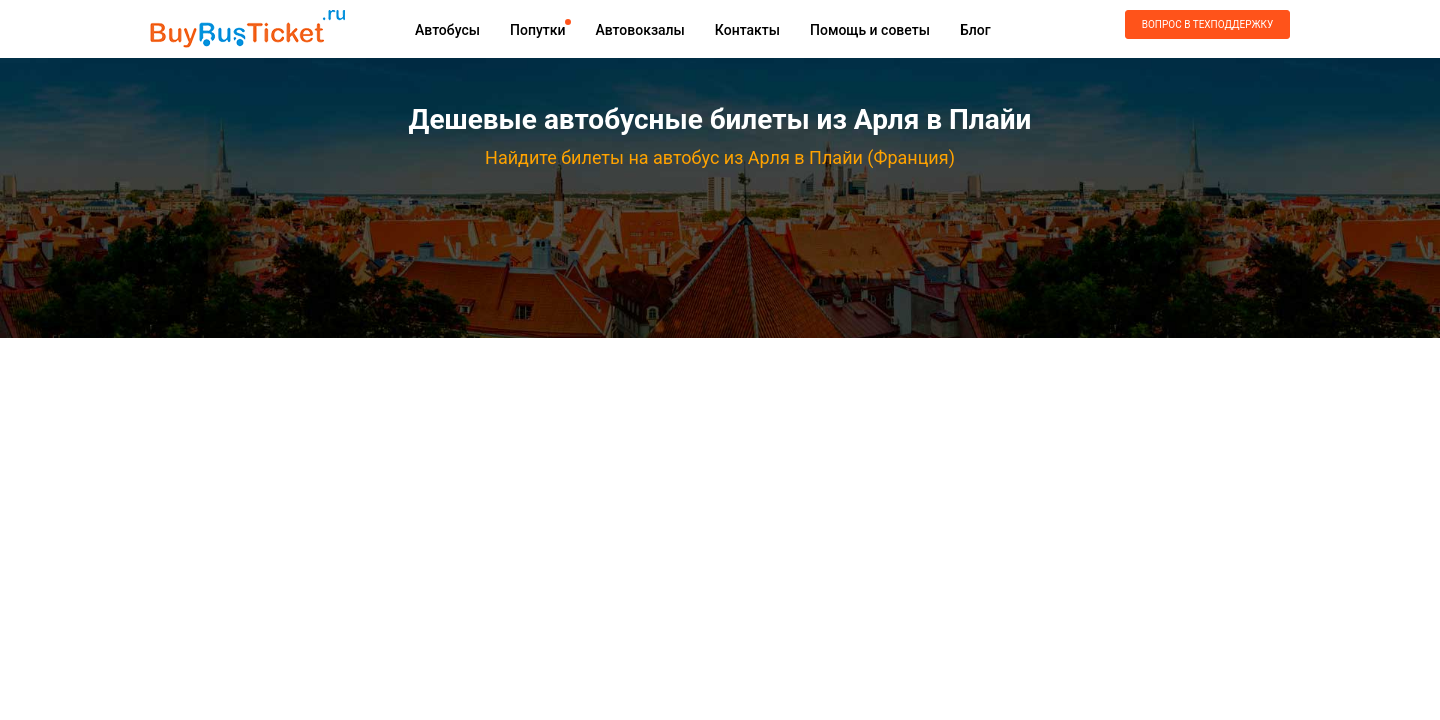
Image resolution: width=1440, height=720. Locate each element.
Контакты (747, 30)
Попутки (537, 30)
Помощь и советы (870, 30)
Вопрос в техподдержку (1207, 24)
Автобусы (447, 30)
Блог (975, 30)
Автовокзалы (639, 30)
